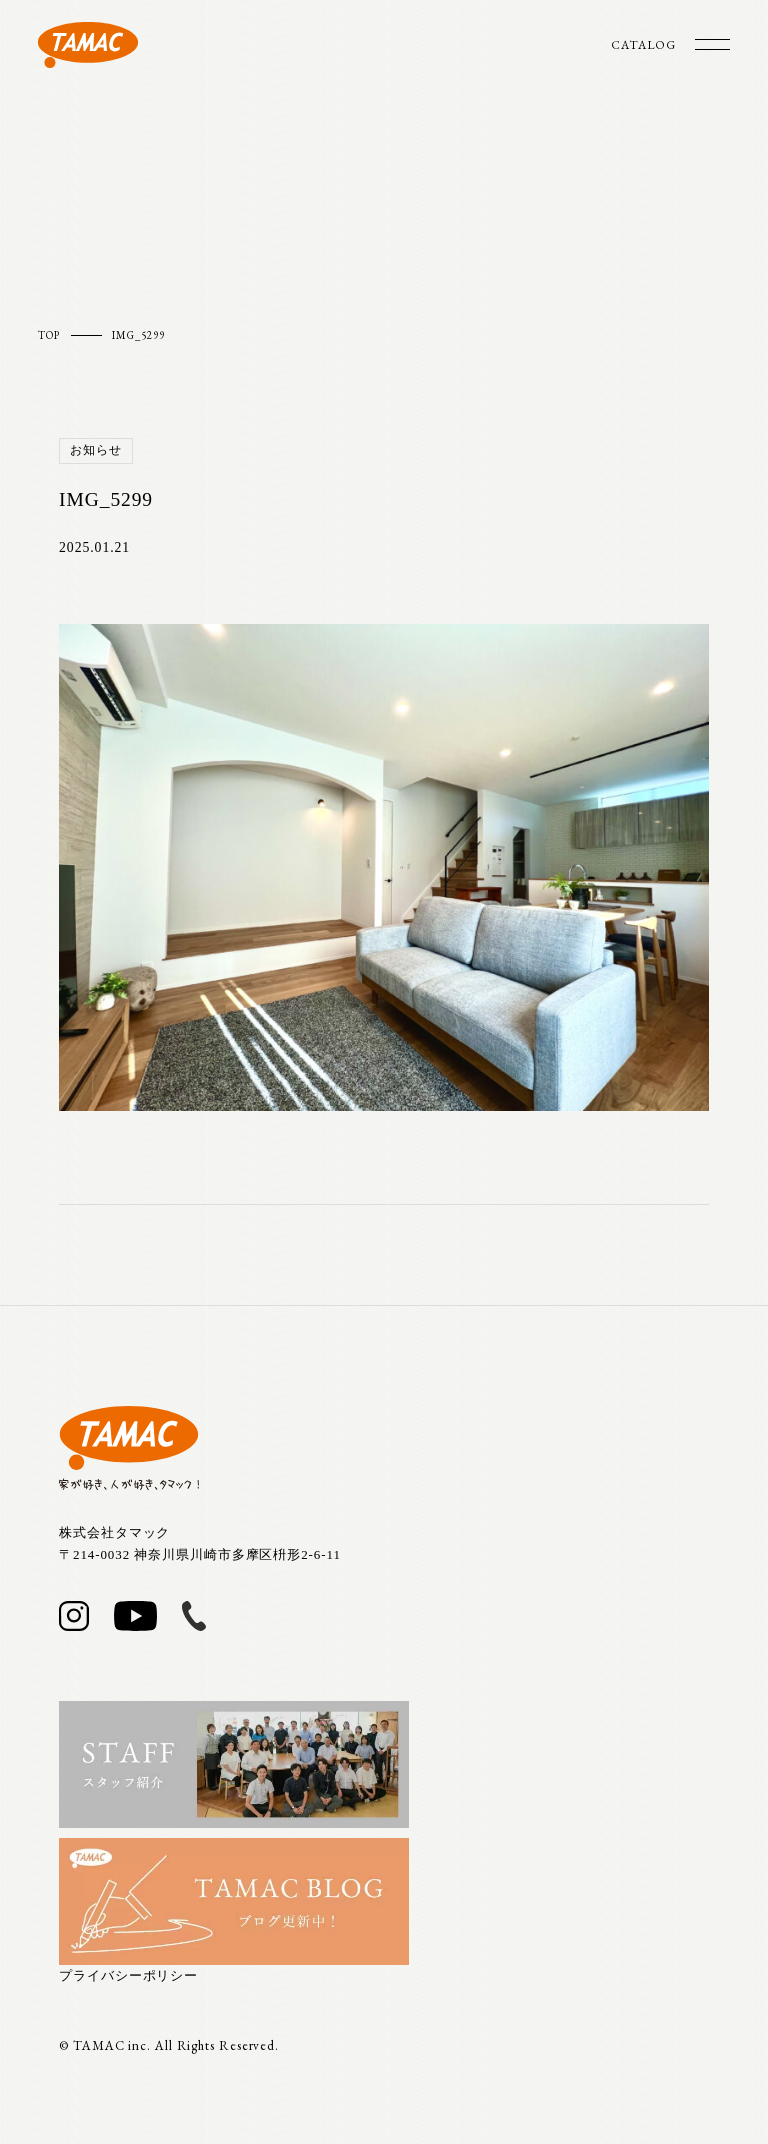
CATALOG (643, 45)
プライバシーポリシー (128, 1975)
